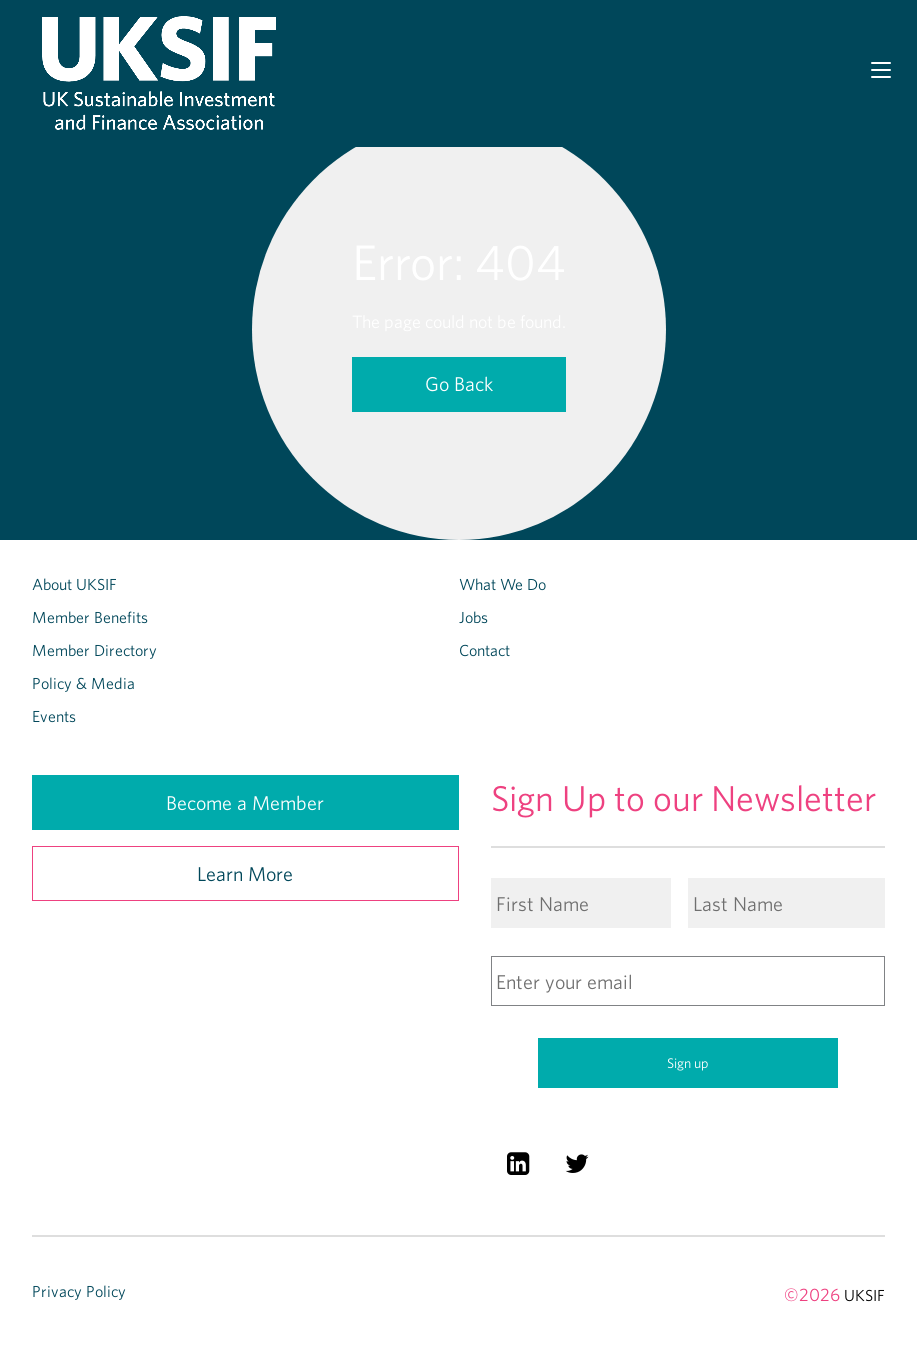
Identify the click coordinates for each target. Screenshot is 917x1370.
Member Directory (94, 650)
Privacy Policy (79, 1291)
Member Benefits (90, 617)
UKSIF (864, 1295)
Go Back (459, 383)
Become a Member (245, 802)
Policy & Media (83, 683)
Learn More (245, 873)
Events (54, 716)
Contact (484, 650)
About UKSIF (74, 584)
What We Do (502, 584)
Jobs (473, 617)
